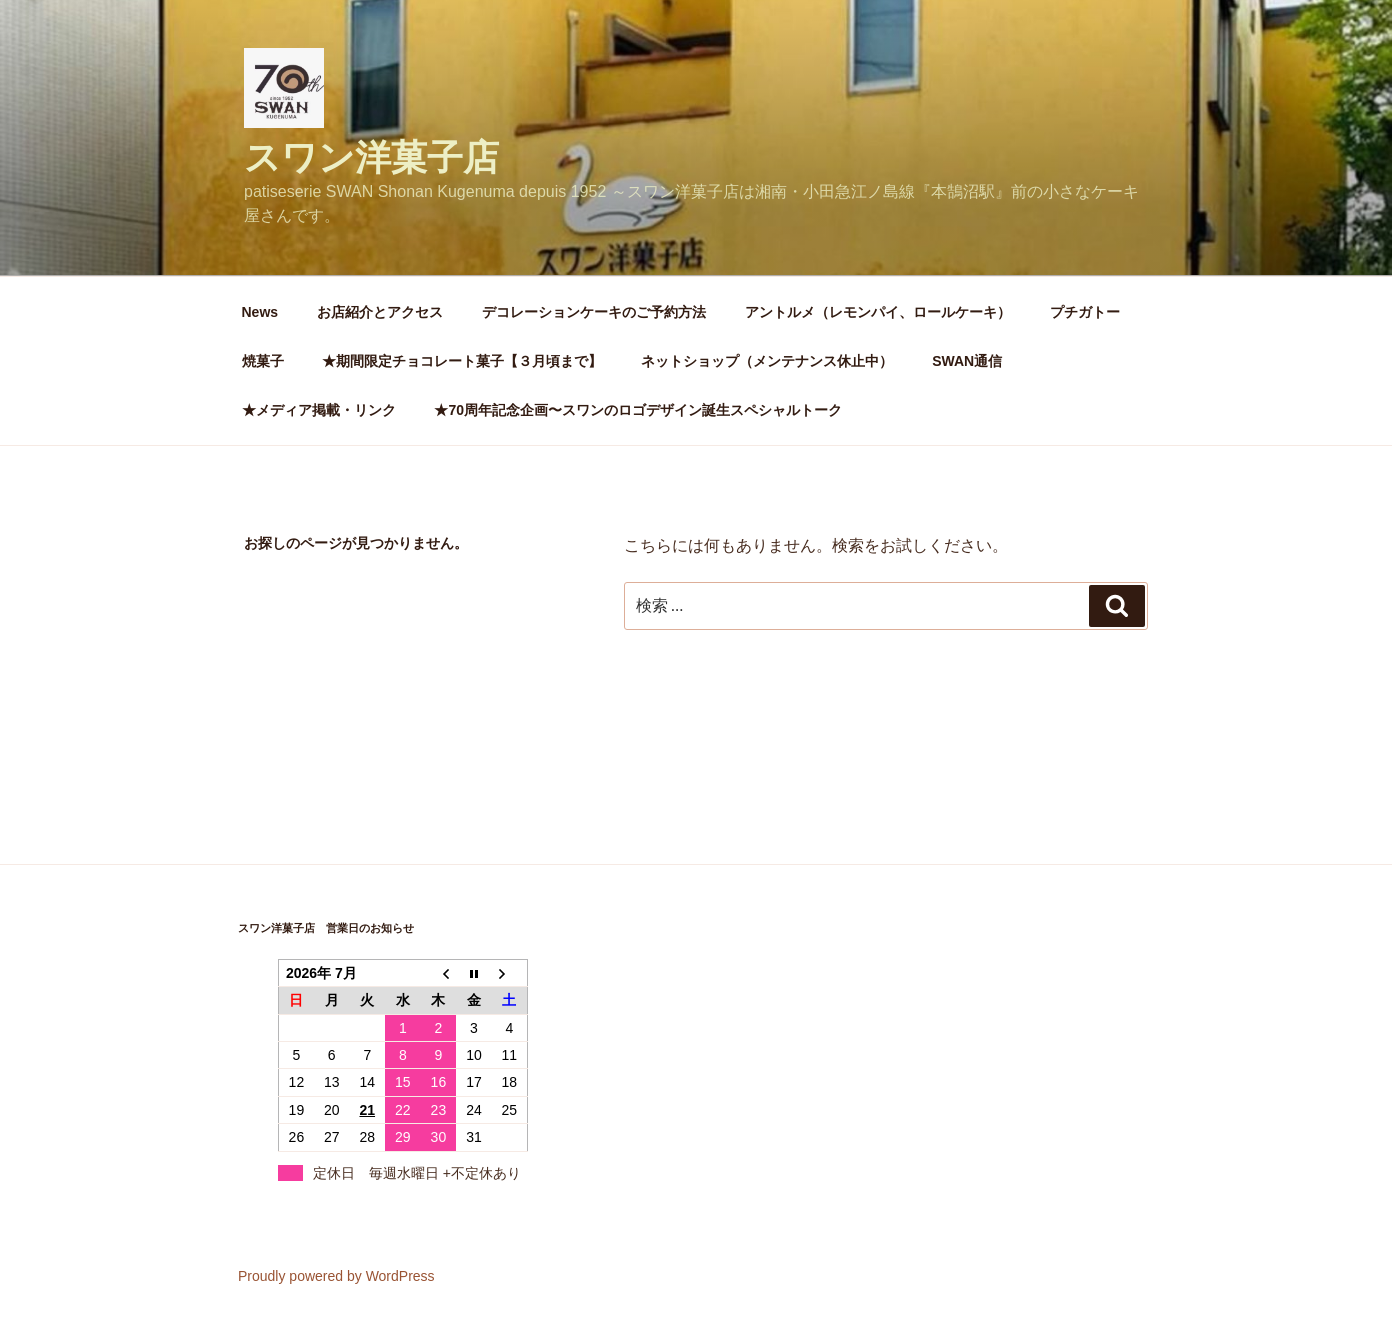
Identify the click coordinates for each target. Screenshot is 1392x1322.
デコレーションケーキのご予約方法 (594, 312)
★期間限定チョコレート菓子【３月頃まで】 (462, 361)
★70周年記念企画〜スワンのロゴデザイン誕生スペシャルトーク (645, 410)
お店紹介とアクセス (380, 312)
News (260, 312)
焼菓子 (263, 361)
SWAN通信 (967, 361)
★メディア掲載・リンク (319, 410)
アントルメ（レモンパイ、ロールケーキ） (878, 312)
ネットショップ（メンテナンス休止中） (767, 361)
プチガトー (1085, 312)
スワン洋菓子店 (371, 157)
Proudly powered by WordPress (336, 1276)
